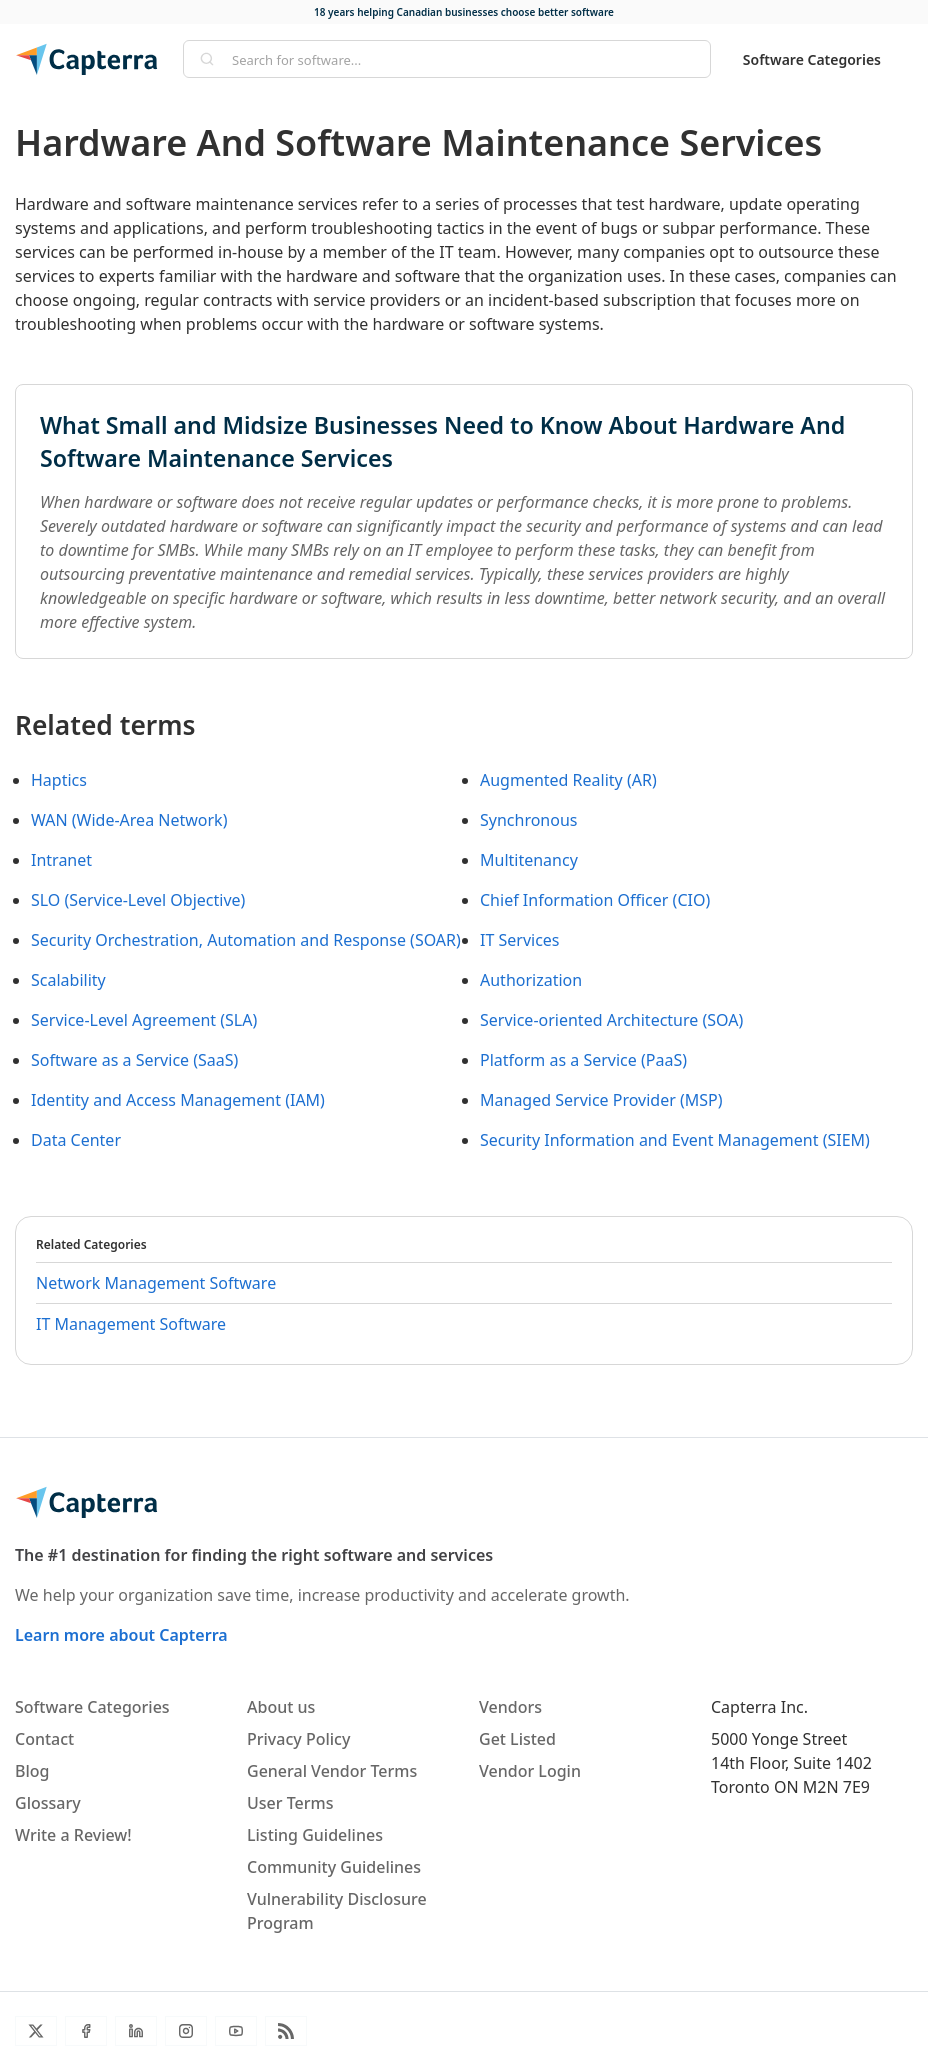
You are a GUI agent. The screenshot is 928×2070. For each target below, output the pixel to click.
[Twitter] (36, 2031)
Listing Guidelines (315, 1835)
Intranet (61, 860)
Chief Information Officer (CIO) (595, 900)
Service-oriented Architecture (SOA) (611, 1020)
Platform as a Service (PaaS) (583, 1060)
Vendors (510, 1707)
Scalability (68, 980)
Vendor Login (530, 1771)
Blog (32, 1771)
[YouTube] (236, 2031)
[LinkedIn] (136, 2031)
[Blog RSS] (286, 2031)
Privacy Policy (298, 1739)
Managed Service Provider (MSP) (601, 1100)
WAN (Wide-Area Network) (129, 820)
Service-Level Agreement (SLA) (144, 1020)
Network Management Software (156, 1283)
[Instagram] (186, 2031)
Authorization (531, 980)
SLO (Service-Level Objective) (138, 900)
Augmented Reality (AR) (568, 780)
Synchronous (529, 820)
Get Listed (517, 1739)
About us (281, 1707)
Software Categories (812, 59)
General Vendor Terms (332, 1771)
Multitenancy (529, 860)
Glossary (48, 1803)
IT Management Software (131, 1324)
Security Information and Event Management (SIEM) (675, 1140)
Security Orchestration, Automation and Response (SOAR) (246, 940)
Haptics (59, 780)
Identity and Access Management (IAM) (178, 1100)
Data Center (76, 1140)
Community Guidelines (334, 1867)
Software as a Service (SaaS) (134, 1060)
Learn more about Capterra (121, 1635)
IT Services (520, 940)
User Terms (290, 1803)
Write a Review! (73, 1835)
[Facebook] (86, 2031)
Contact (44, 1739)
